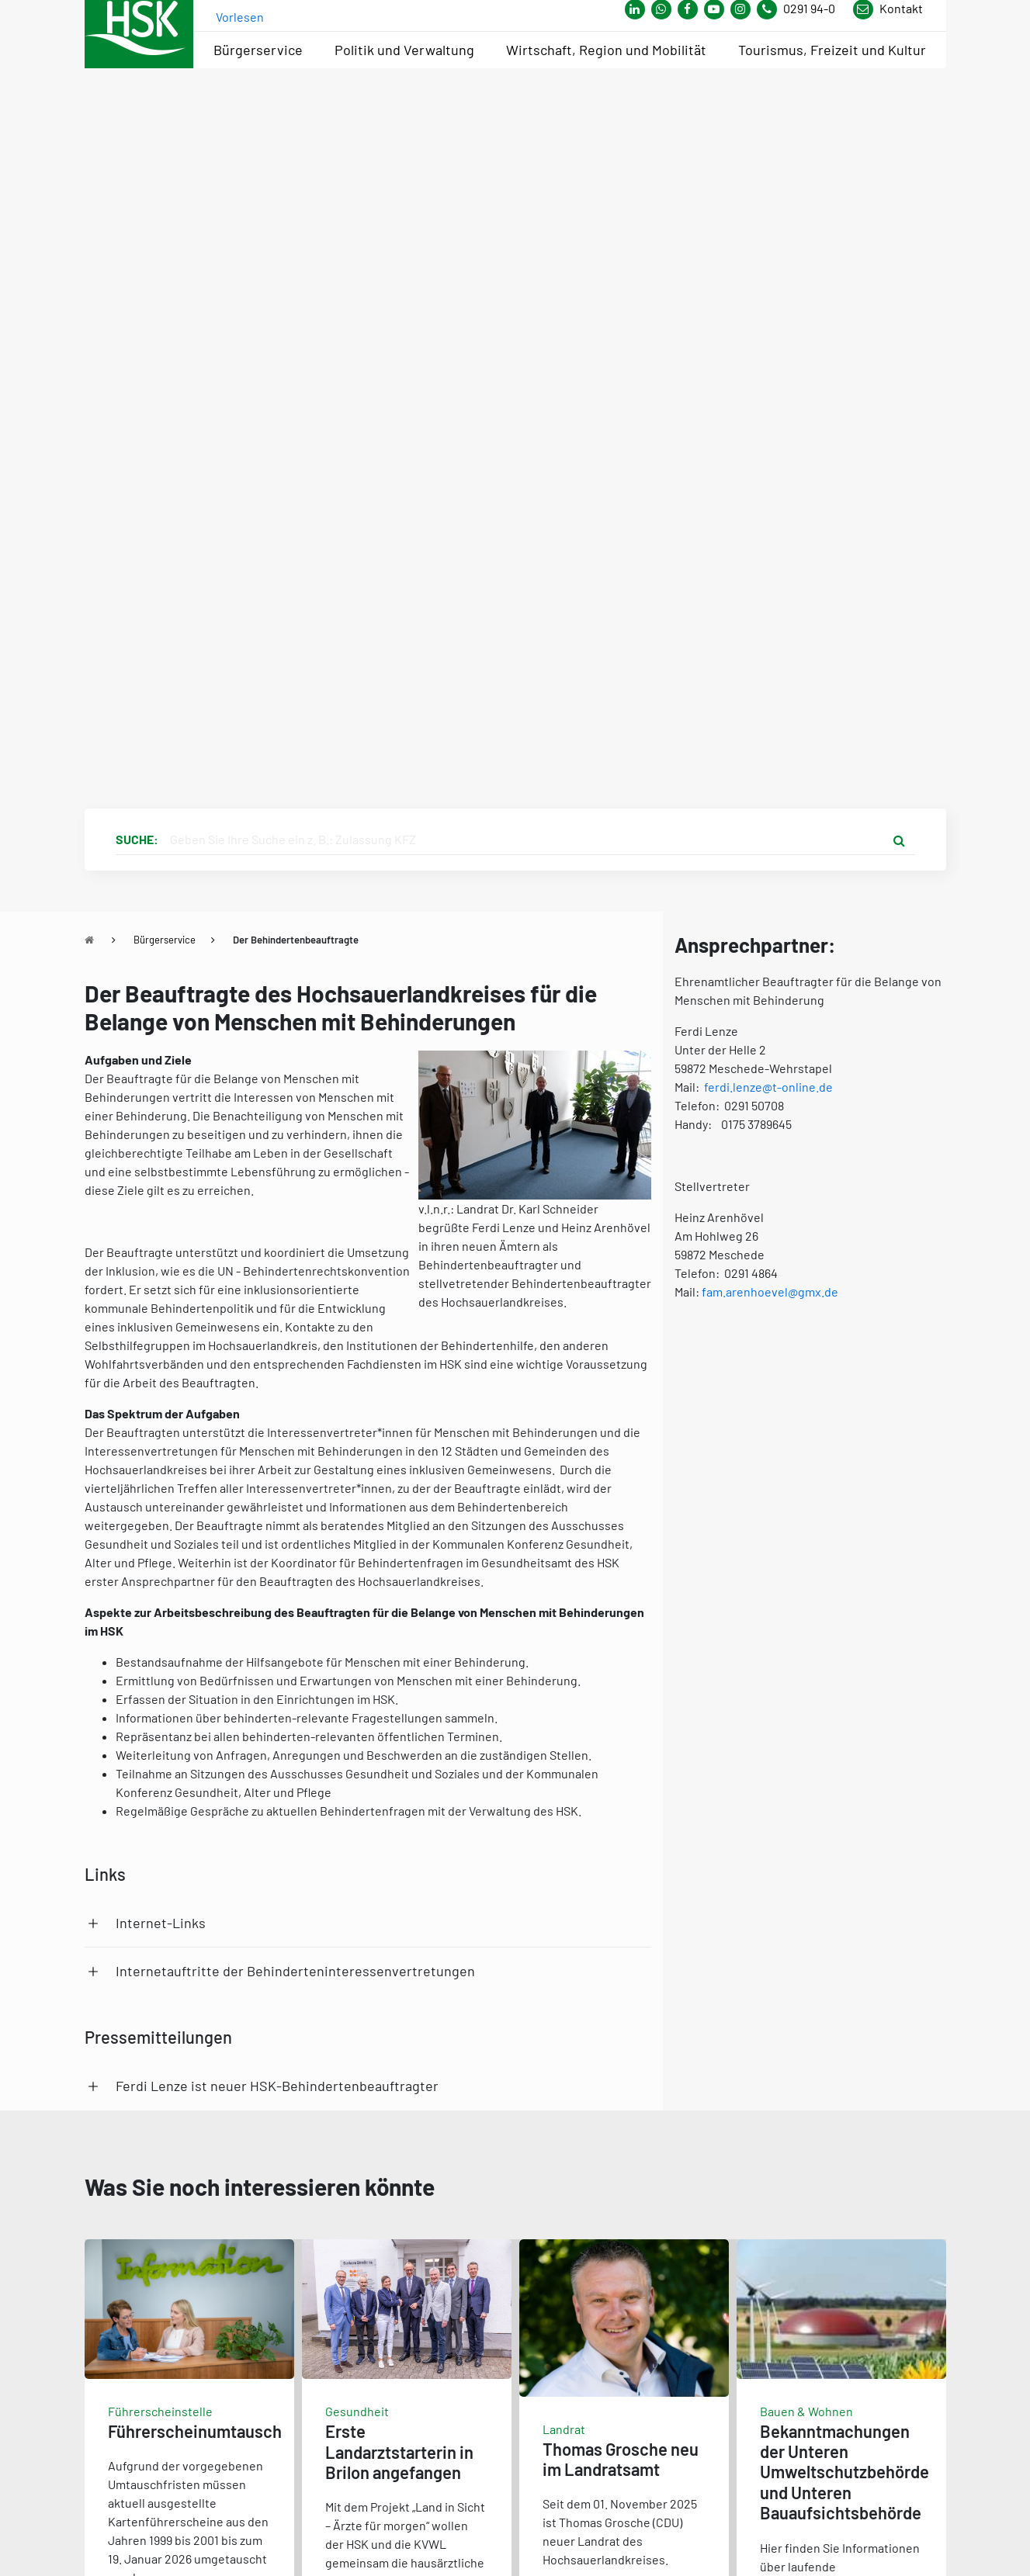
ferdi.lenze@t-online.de (768, 1086)
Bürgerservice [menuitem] (258, 49)
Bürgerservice (165, 939)
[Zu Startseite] (89, 939)
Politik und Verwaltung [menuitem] (404, 49)
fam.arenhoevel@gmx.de (770, 1291)
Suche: (137, 839)
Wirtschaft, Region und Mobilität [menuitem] (606, 49)
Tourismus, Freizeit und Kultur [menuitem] (832, 49)
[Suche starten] (899, 839)
